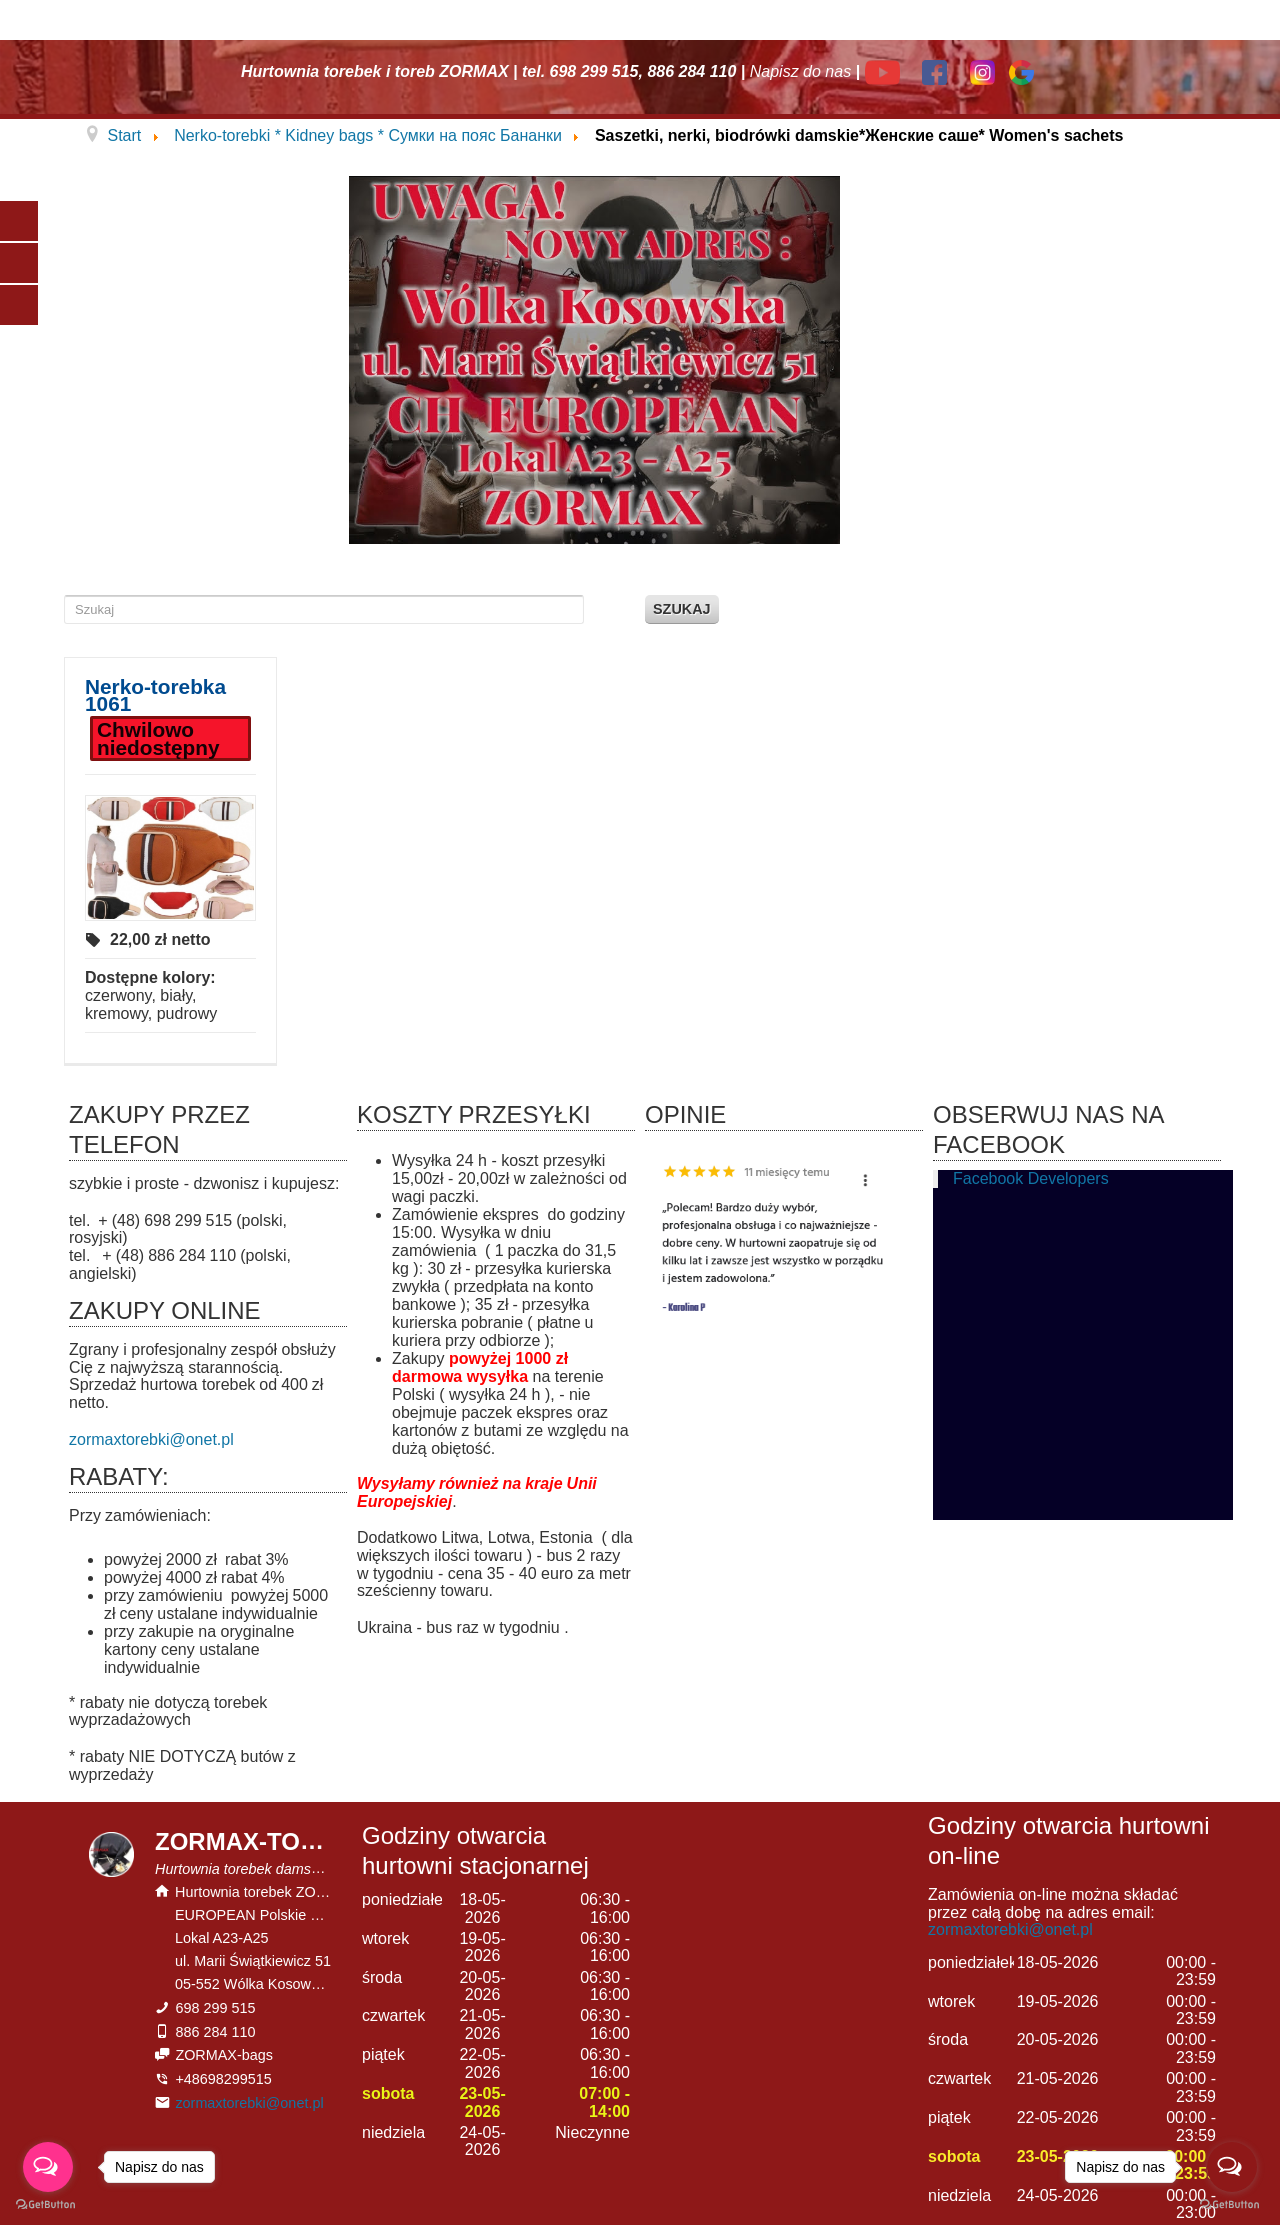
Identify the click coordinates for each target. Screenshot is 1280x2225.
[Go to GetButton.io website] (48, 2205)
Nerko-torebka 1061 (155, 695)
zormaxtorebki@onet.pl (151, 1439)
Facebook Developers (1031, 1178)
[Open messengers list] (48, 2167)
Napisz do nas (800, 71)
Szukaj (682, 609)
